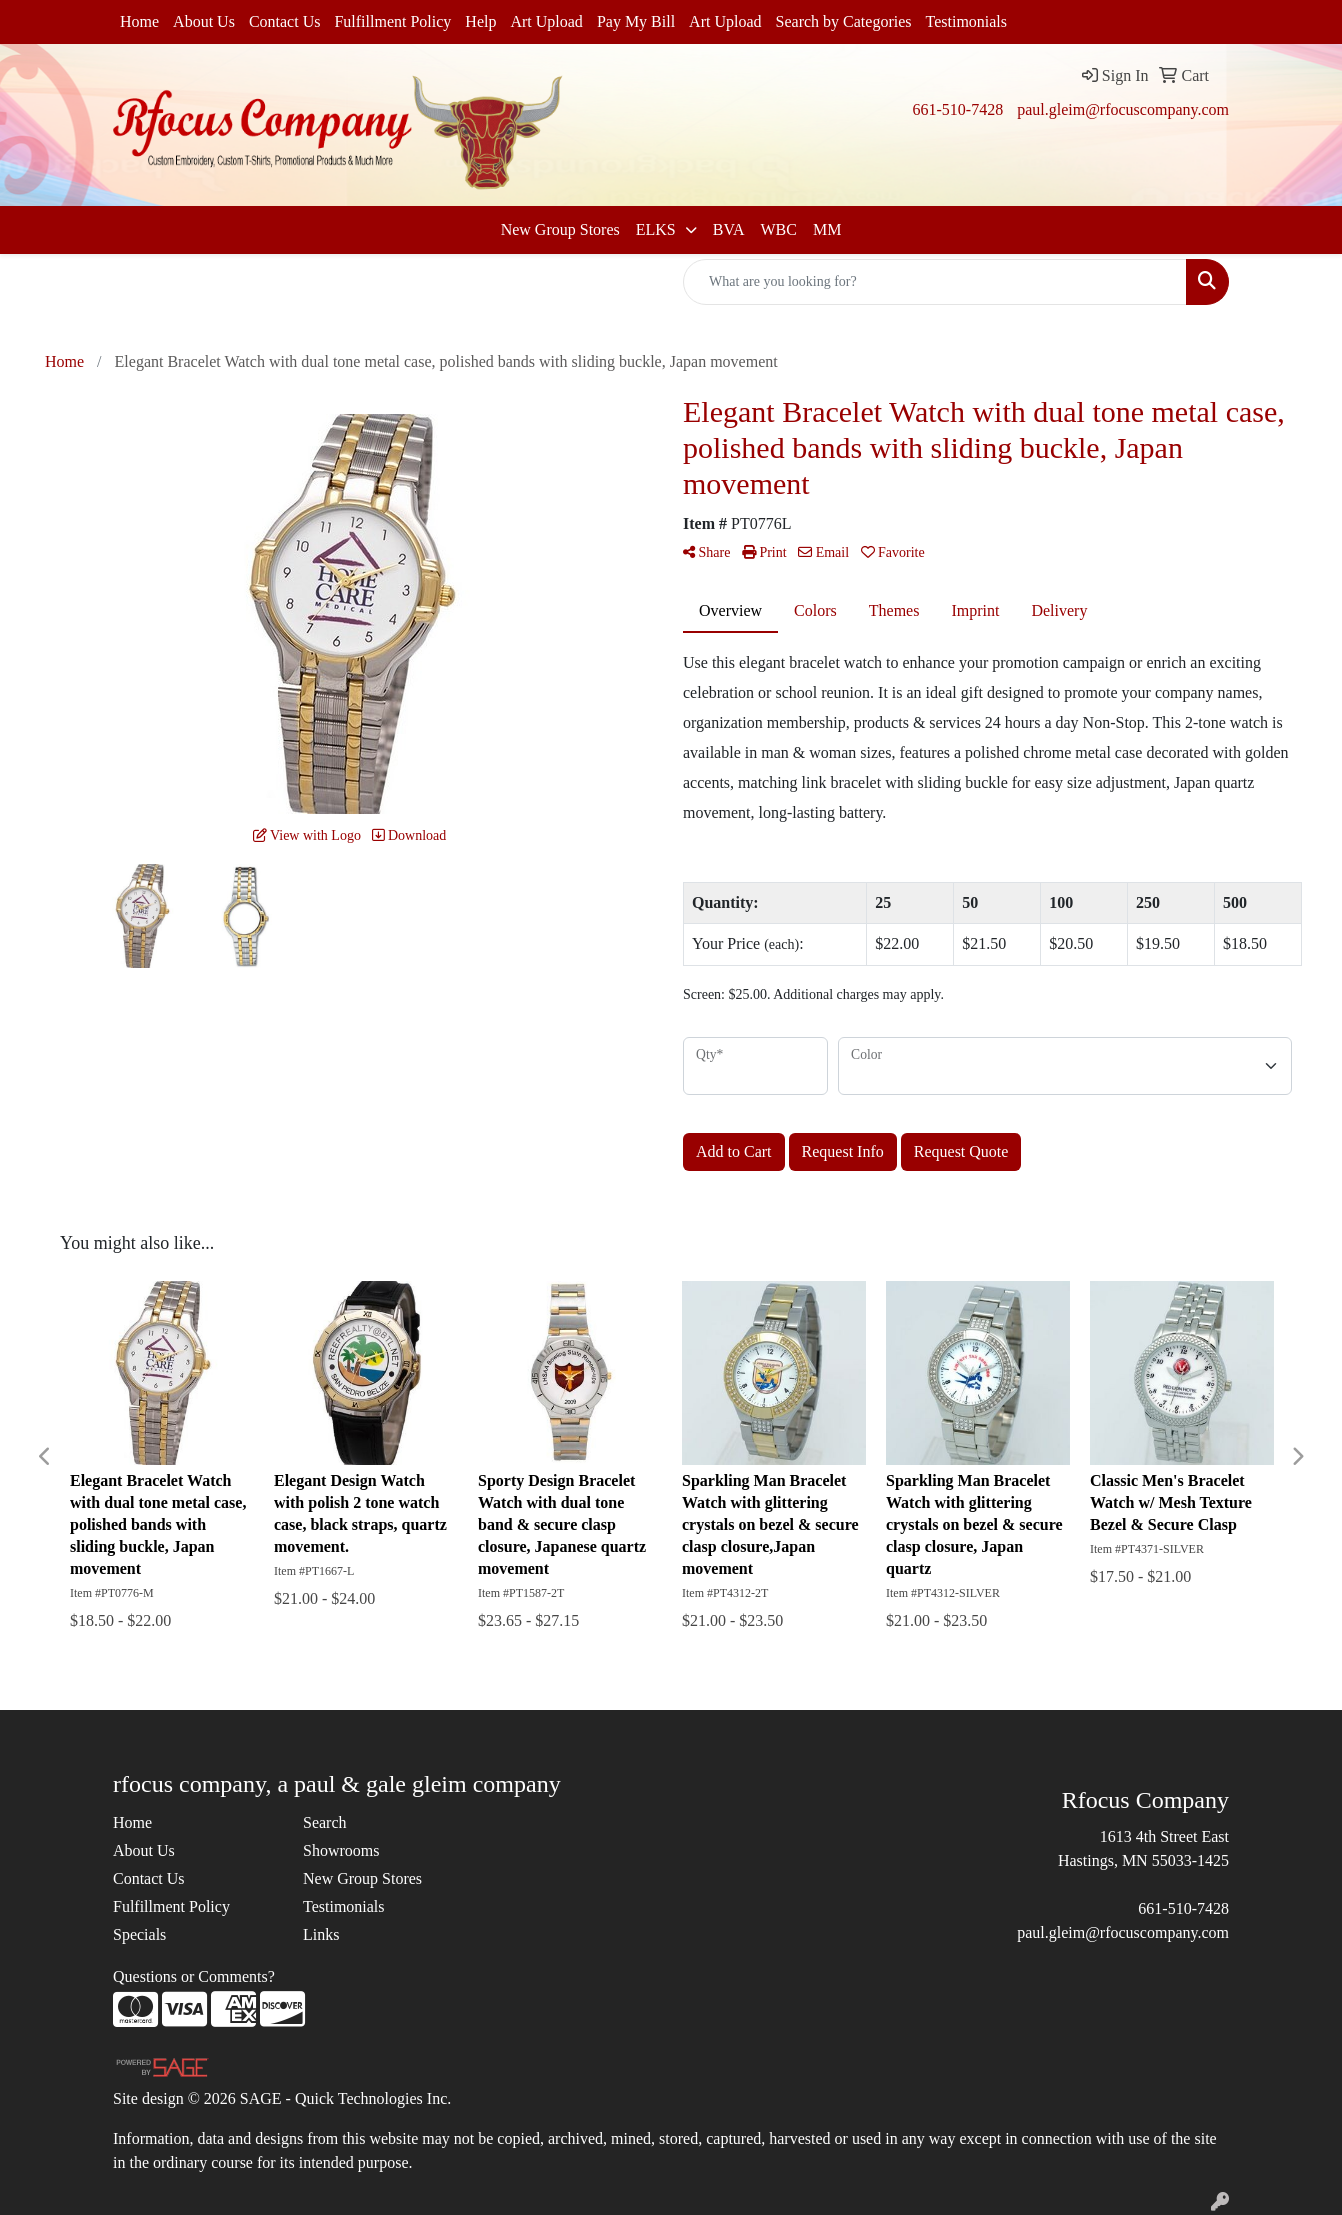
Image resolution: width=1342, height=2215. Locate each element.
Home (139, 21)
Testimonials (967, 21)
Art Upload (546, 21)
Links (321, 1934)
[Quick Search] (935, 282)
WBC (778, 229)
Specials (139, 1934)
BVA (729, 229)
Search (325, 1822)
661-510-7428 (957, 109)
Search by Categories (844, 21)
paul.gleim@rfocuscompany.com (1123, 109)
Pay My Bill (636, 21)
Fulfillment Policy (392, 21)
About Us (204, 21)
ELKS (658, 229)
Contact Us (285, 21)
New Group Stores (560, 229)
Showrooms (341, 1850)
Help (480, 21)
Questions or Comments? (194, 1976)
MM (827, 229)
